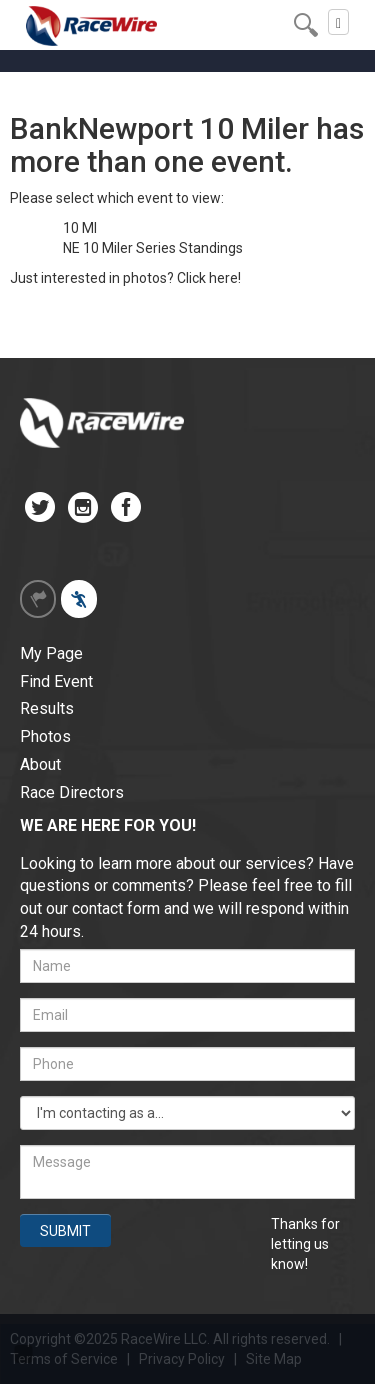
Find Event (56, 681)
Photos (45, 736)
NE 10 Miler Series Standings (153, 248)
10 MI (80, 228)
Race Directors (72, 792)
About (40, 764)
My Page (51, 653)
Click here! (209, 278)
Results (47, 708)
